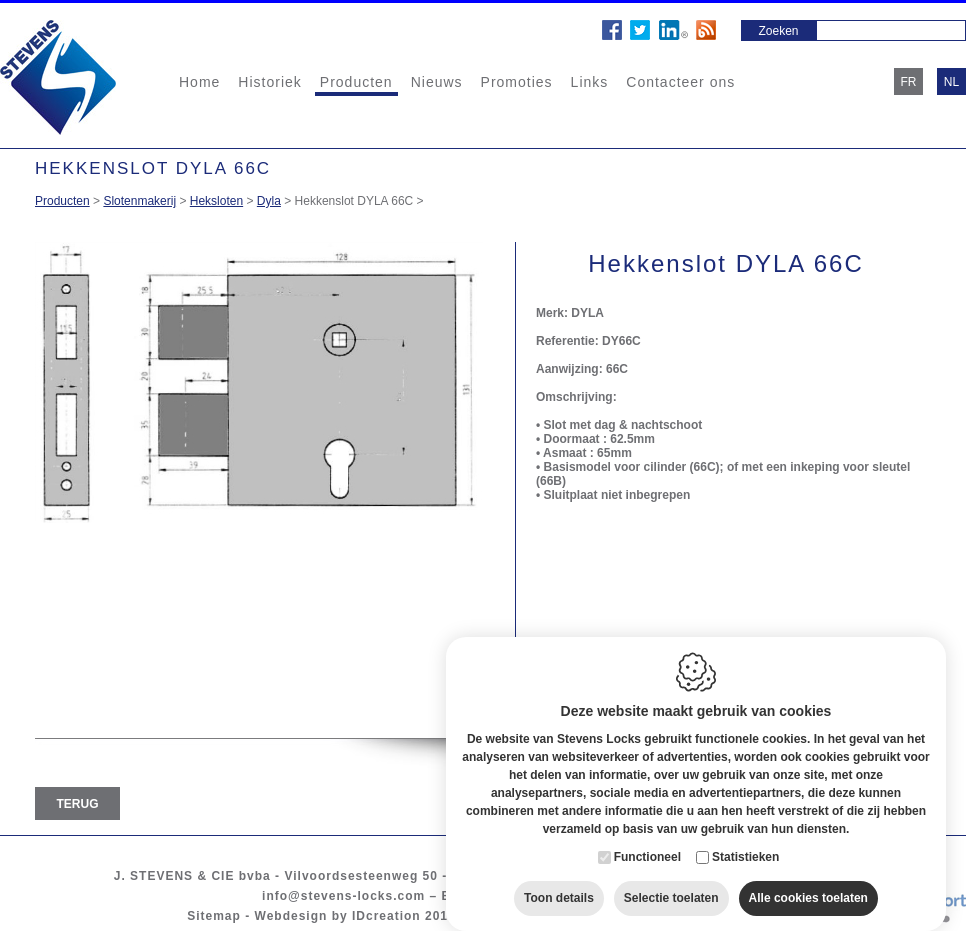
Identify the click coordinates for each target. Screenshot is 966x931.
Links (590, 82)
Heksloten (216, 201)
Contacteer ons (680, 82)
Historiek (269, 82)
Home (199, 82)
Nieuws (437, 82)
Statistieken (745, 838)
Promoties (517, 82)
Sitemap (214, 916)
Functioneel (647, 838)
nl (951, 82)
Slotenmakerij (139, 201)
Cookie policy (514, 916)
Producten (356, 82)
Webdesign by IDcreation (338, 916)
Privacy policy (621, 916)
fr (909, 82)
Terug (78, 804)
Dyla (269, 201)
